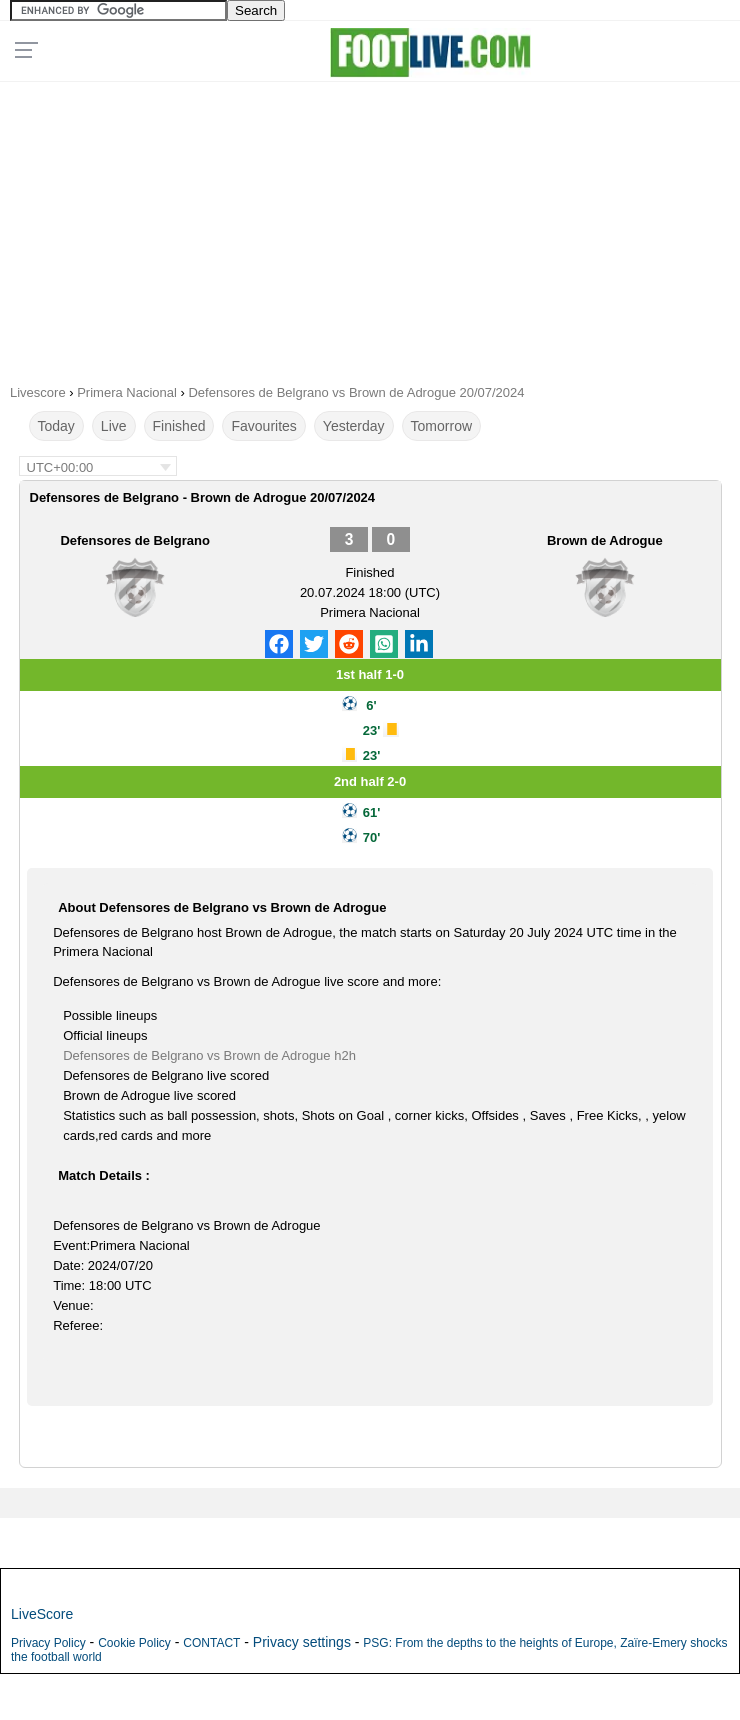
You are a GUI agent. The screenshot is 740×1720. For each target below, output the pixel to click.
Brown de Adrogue (605, 540)
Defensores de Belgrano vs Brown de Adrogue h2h (209, 1055)
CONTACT (211, 1643)
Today (56, 426)
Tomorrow (441, 426)
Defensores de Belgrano (135, 540)
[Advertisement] (369, 226)
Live (114, 426)
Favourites (263, 426)
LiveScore (42, 1614)
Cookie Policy (134, 1643)
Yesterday (354, 426)
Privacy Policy (48, 1643)
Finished (179, 426)
